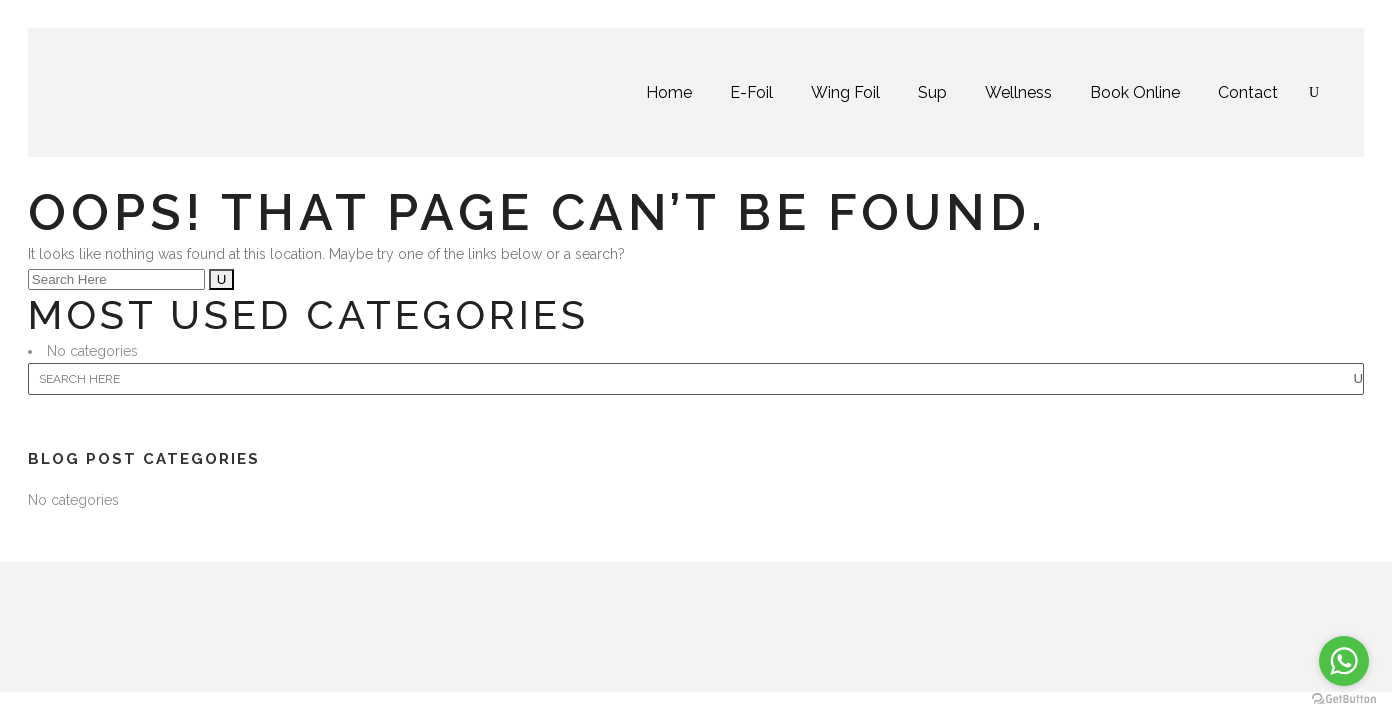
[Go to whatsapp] (1344, 661)
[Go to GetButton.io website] (1344, 699)
